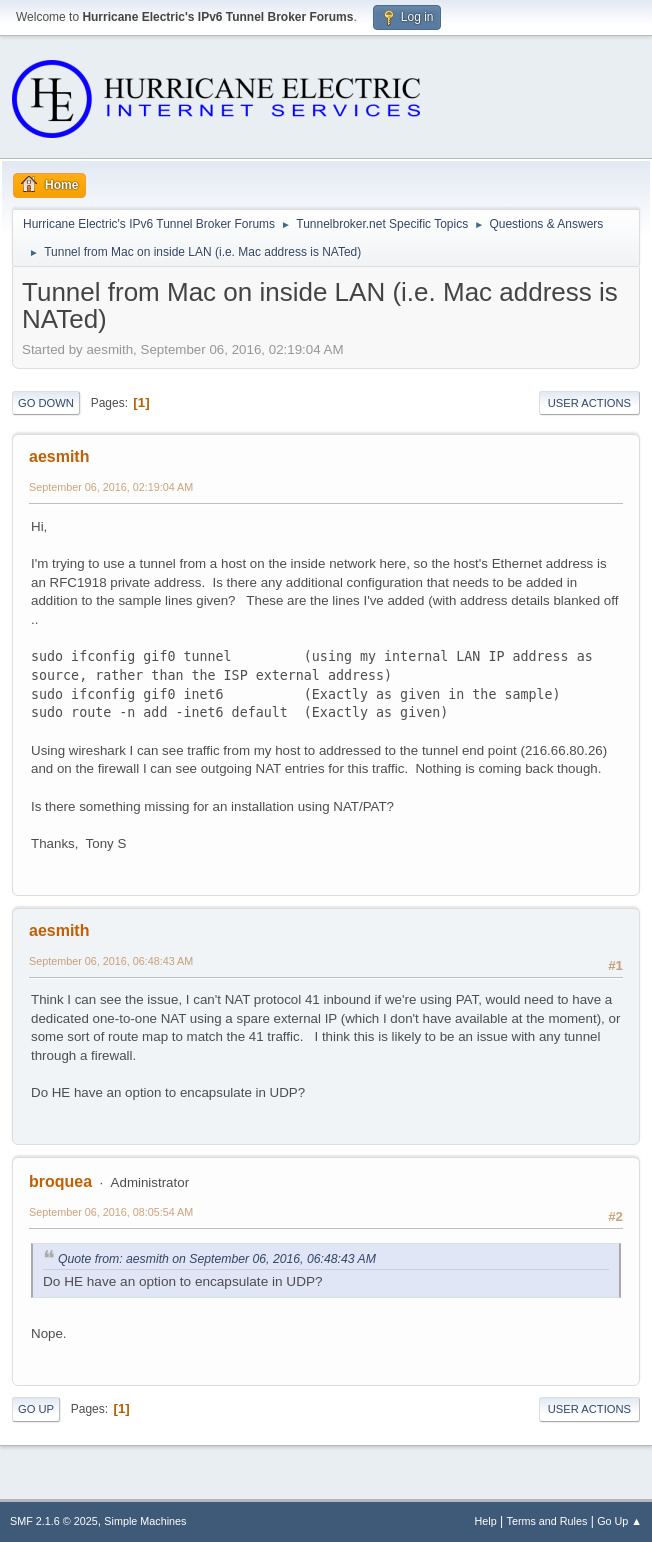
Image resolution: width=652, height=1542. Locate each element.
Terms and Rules (547, 1521)
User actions (589, 403)
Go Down (46, 403)
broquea (60, 1181)
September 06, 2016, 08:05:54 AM (111, 1212)
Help (486, 1521)
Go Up (36, 1409)
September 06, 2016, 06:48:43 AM (111, 961)
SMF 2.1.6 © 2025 (54, 1521)
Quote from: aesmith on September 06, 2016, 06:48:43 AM (217, 1259)
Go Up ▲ (619, 1521)
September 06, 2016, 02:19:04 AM (111, 487)
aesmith (59, 456)
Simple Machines (145, 1521)
